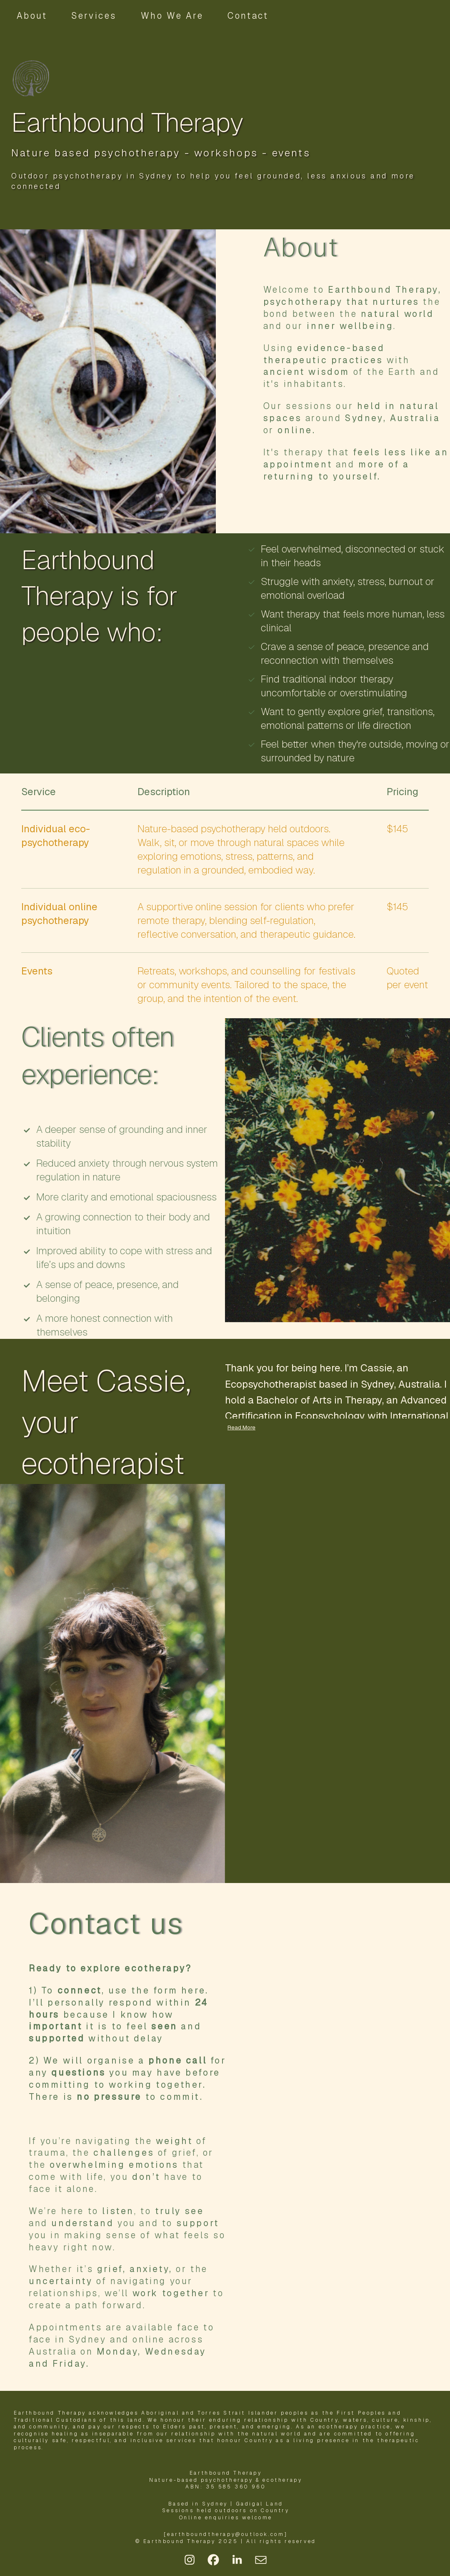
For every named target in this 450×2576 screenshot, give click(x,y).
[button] (189, 2559)
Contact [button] (248, 16)
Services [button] (94, 16)
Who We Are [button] (172, 16)
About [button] (32, 16)
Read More (241, 1427)
